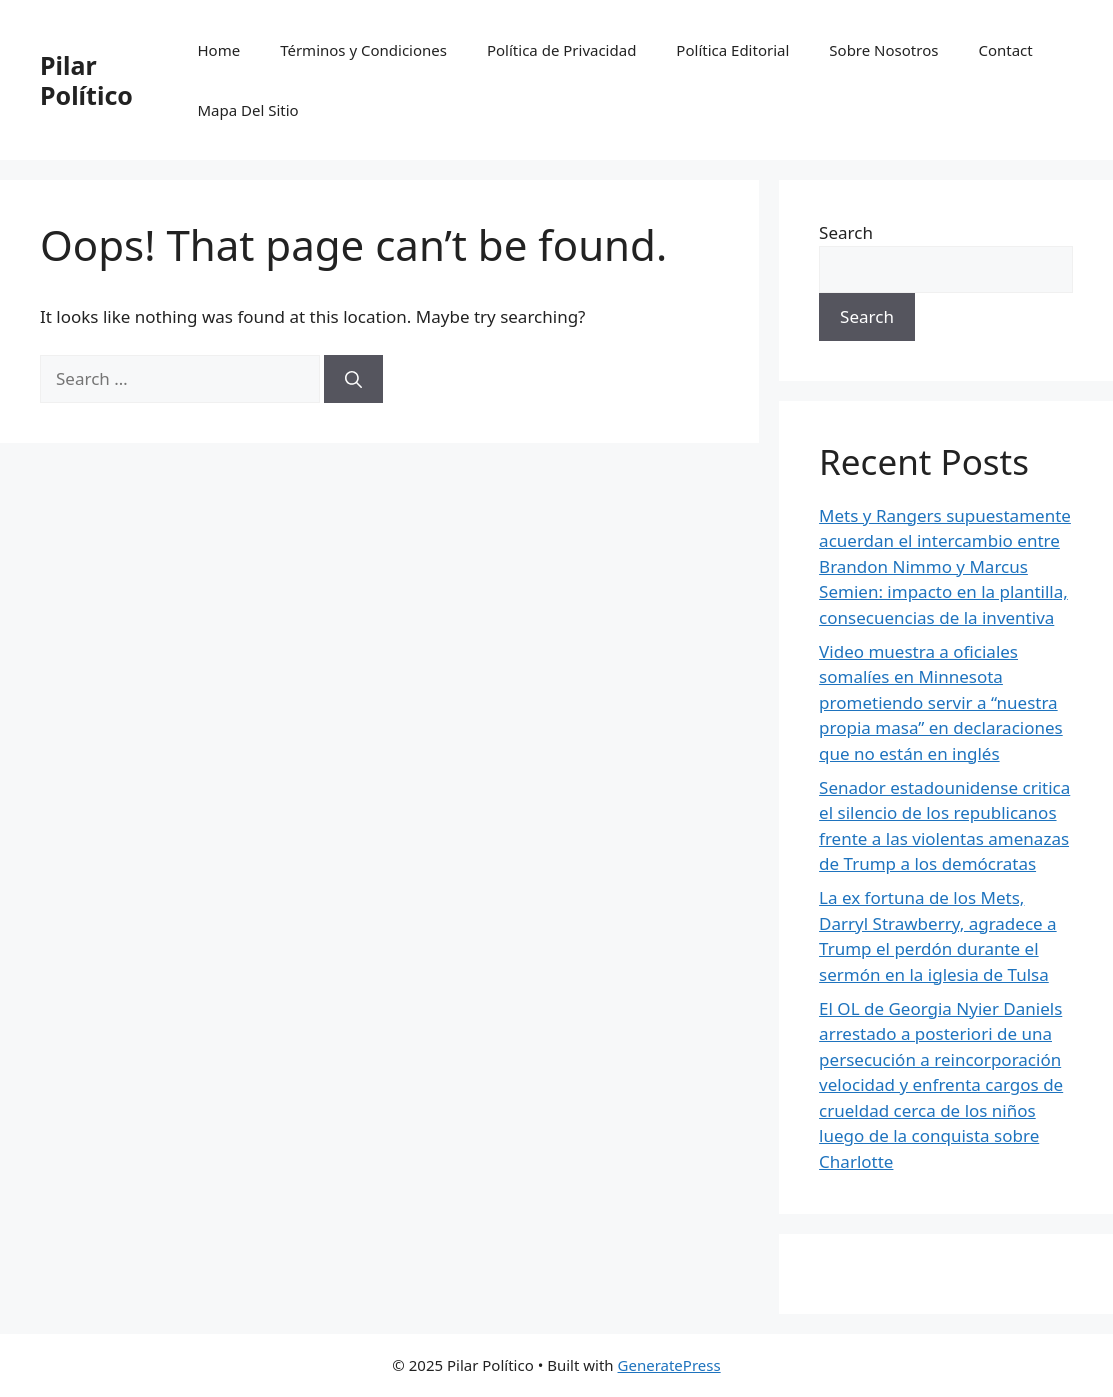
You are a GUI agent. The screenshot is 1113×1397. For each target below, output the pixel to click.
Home (218, 50)
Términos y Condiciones (363, 50)
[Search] (353, 379)
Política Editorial (732, 50)
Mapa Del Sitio (247, 110)
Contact (1005, 50)
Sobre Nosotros (883, 50)
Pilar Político (86, 80)
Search (846, 232)
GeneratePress (669, 1365)
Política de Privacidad (561, 50)
